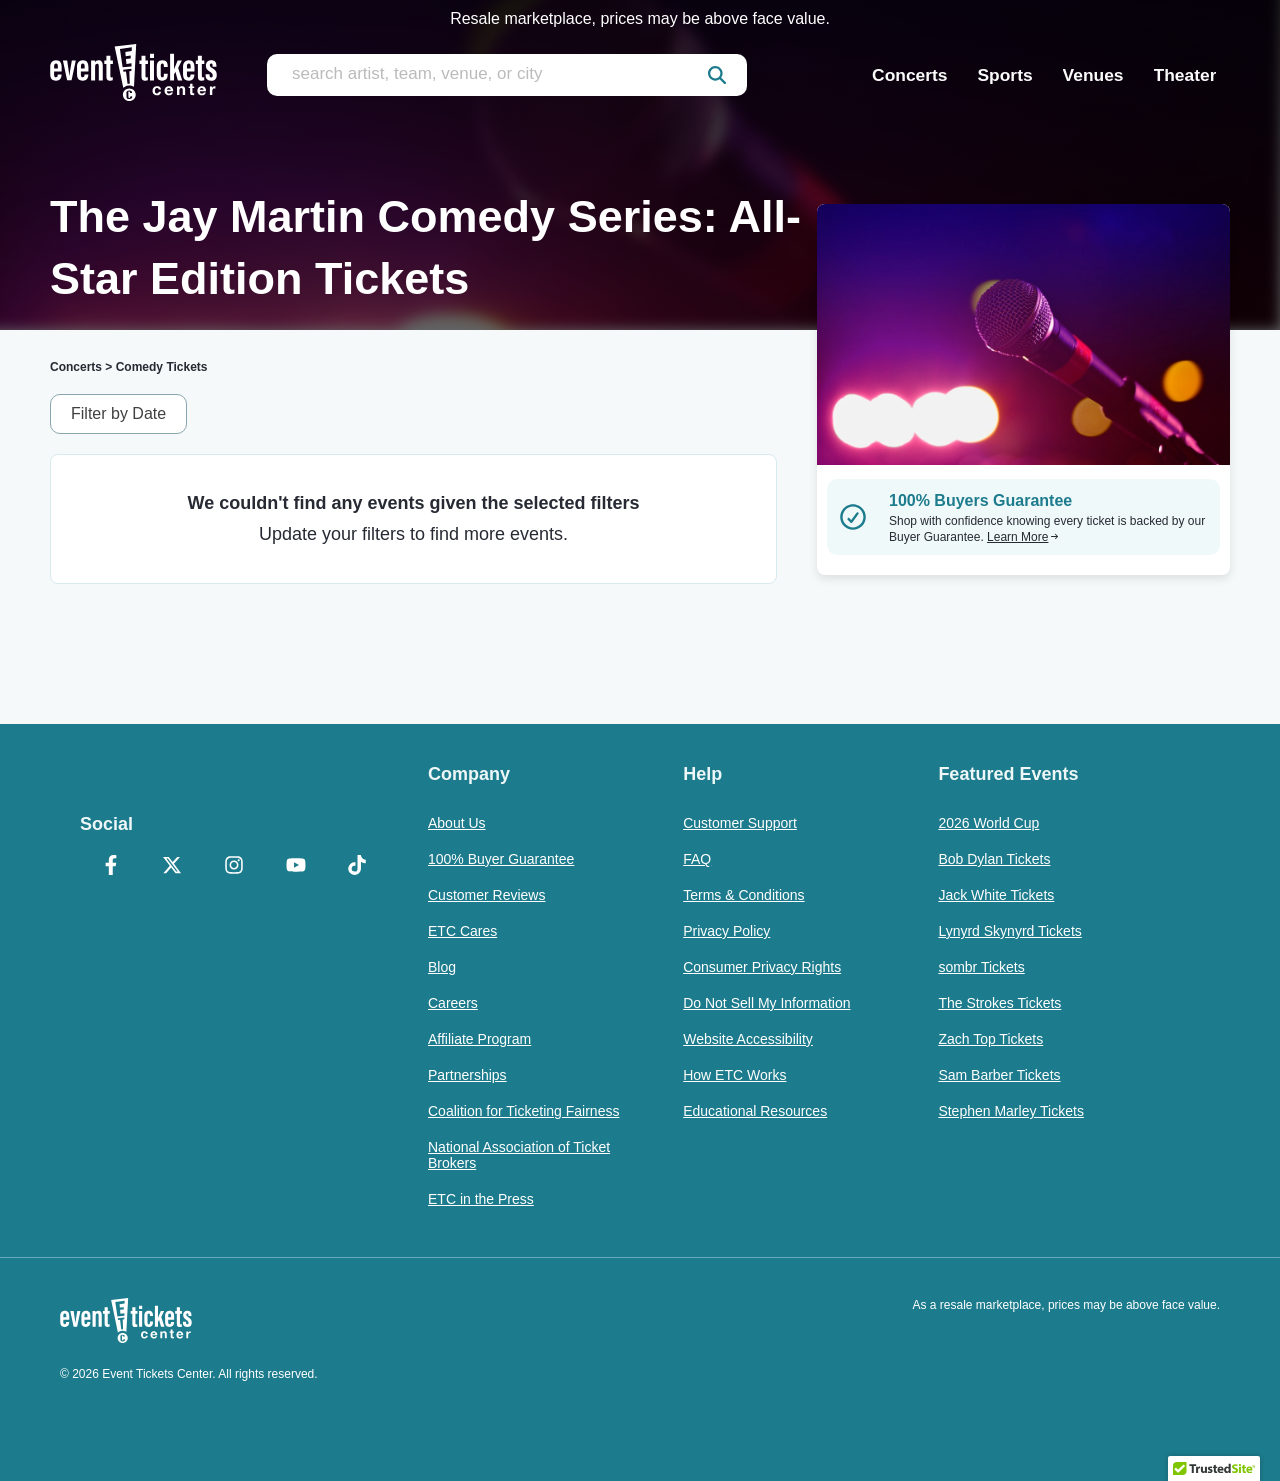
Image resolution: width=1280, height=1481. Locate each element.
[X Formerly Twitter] (173, 867)
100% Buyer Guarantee (501, 859)
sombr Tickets (981, 967)
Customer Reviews (486, 895)
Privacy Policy (726, 931)
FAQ (697, 859)
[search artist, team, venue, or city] (507, 75)
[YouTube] (296, 867)
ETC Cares (462, 931)
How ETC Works (734, 1075)
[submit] (717, 75)
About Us (457, 823)
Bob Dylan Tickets (994, 859)
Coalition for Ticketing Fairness (523, 1111)
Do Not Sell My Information (766, 1003)
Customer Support (740, 823)
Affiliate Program (479, 1039)
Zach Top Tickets (990, 1039)
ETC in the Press (481, 1199)
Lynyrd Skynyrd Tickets (1009, 931)
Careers (453, 1003)
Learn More (1023, 537)
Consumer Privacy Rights (762, 967)
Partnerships (467, 1075)
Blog (442, 967)
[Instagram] (234, 867)
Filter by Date (118, 413)
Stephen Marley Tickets (1011, 1111)
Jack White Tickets (996, 895)
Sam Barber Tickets (999, 1075)
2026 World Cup (988, 823)
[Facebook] (111, 867)
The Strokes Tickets (999, 1003)
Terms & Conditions (743, 895)
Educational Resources (755, 1111)
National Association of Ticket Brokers (519, 1155)
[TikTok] (357, 867)
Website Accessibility (748, 1039)
